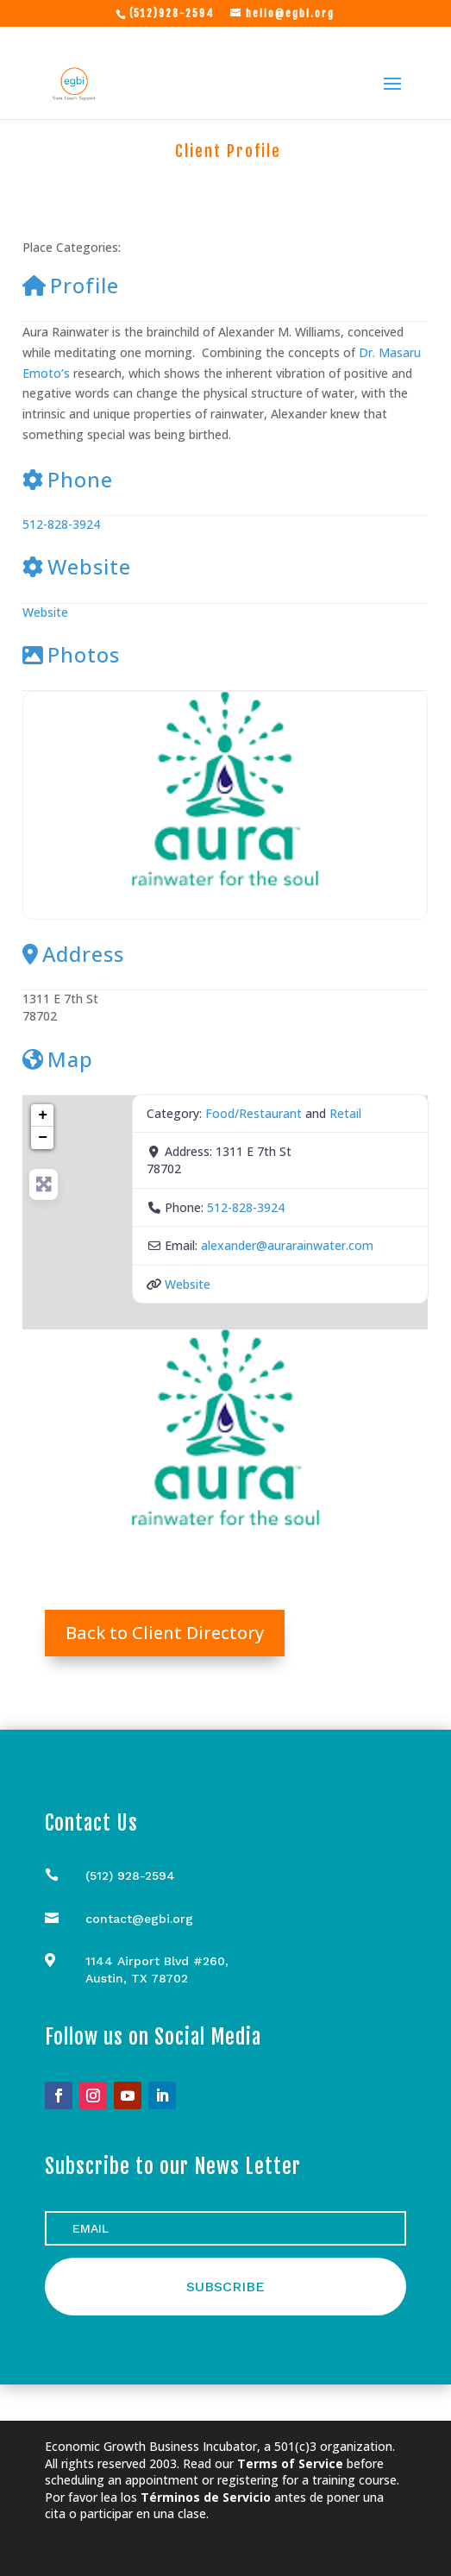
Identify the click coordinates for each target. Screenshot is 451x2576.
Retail (265, 247)
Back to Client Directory (165, 1632)
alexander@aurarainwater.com (287, 1245)
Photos (71, 654)
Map (57, 1059)
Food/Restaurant (179, 247)
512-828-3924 (61, 524)
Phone (67, 479)
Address (73, 953)
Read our (263, 2463)
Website (76, 566)
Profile (70, 285)
